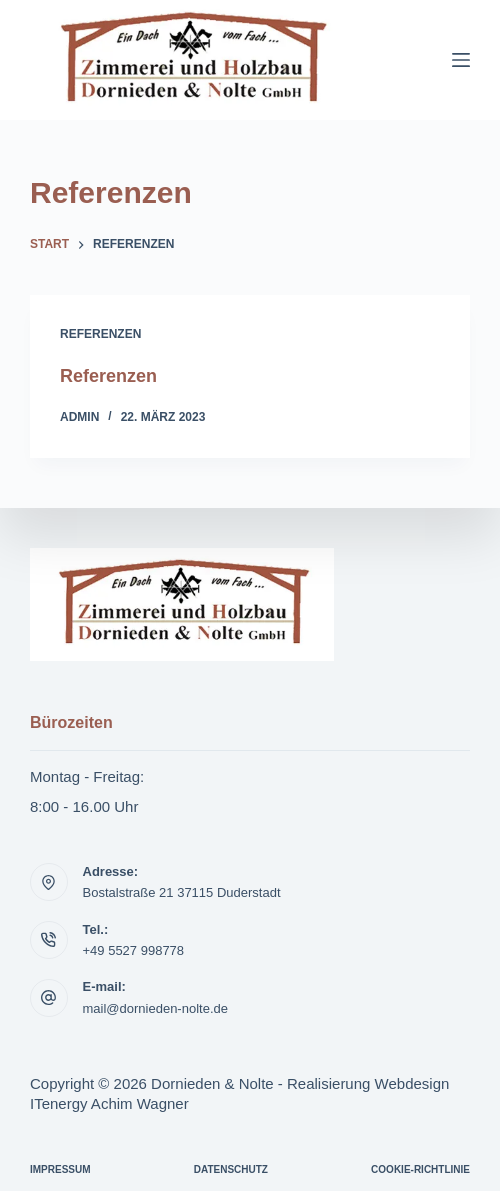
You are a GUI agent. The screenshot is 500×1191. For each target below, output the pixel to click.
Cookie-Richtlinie (420, 1169)
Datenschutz (231, 1169)
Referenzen (100, 334)
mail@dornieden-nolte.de (155, 1008)
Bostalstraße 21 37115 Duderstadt (182, 892)
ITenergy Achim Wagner (109, 1103)
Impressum (60, 1169)
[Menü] (461, 60)
